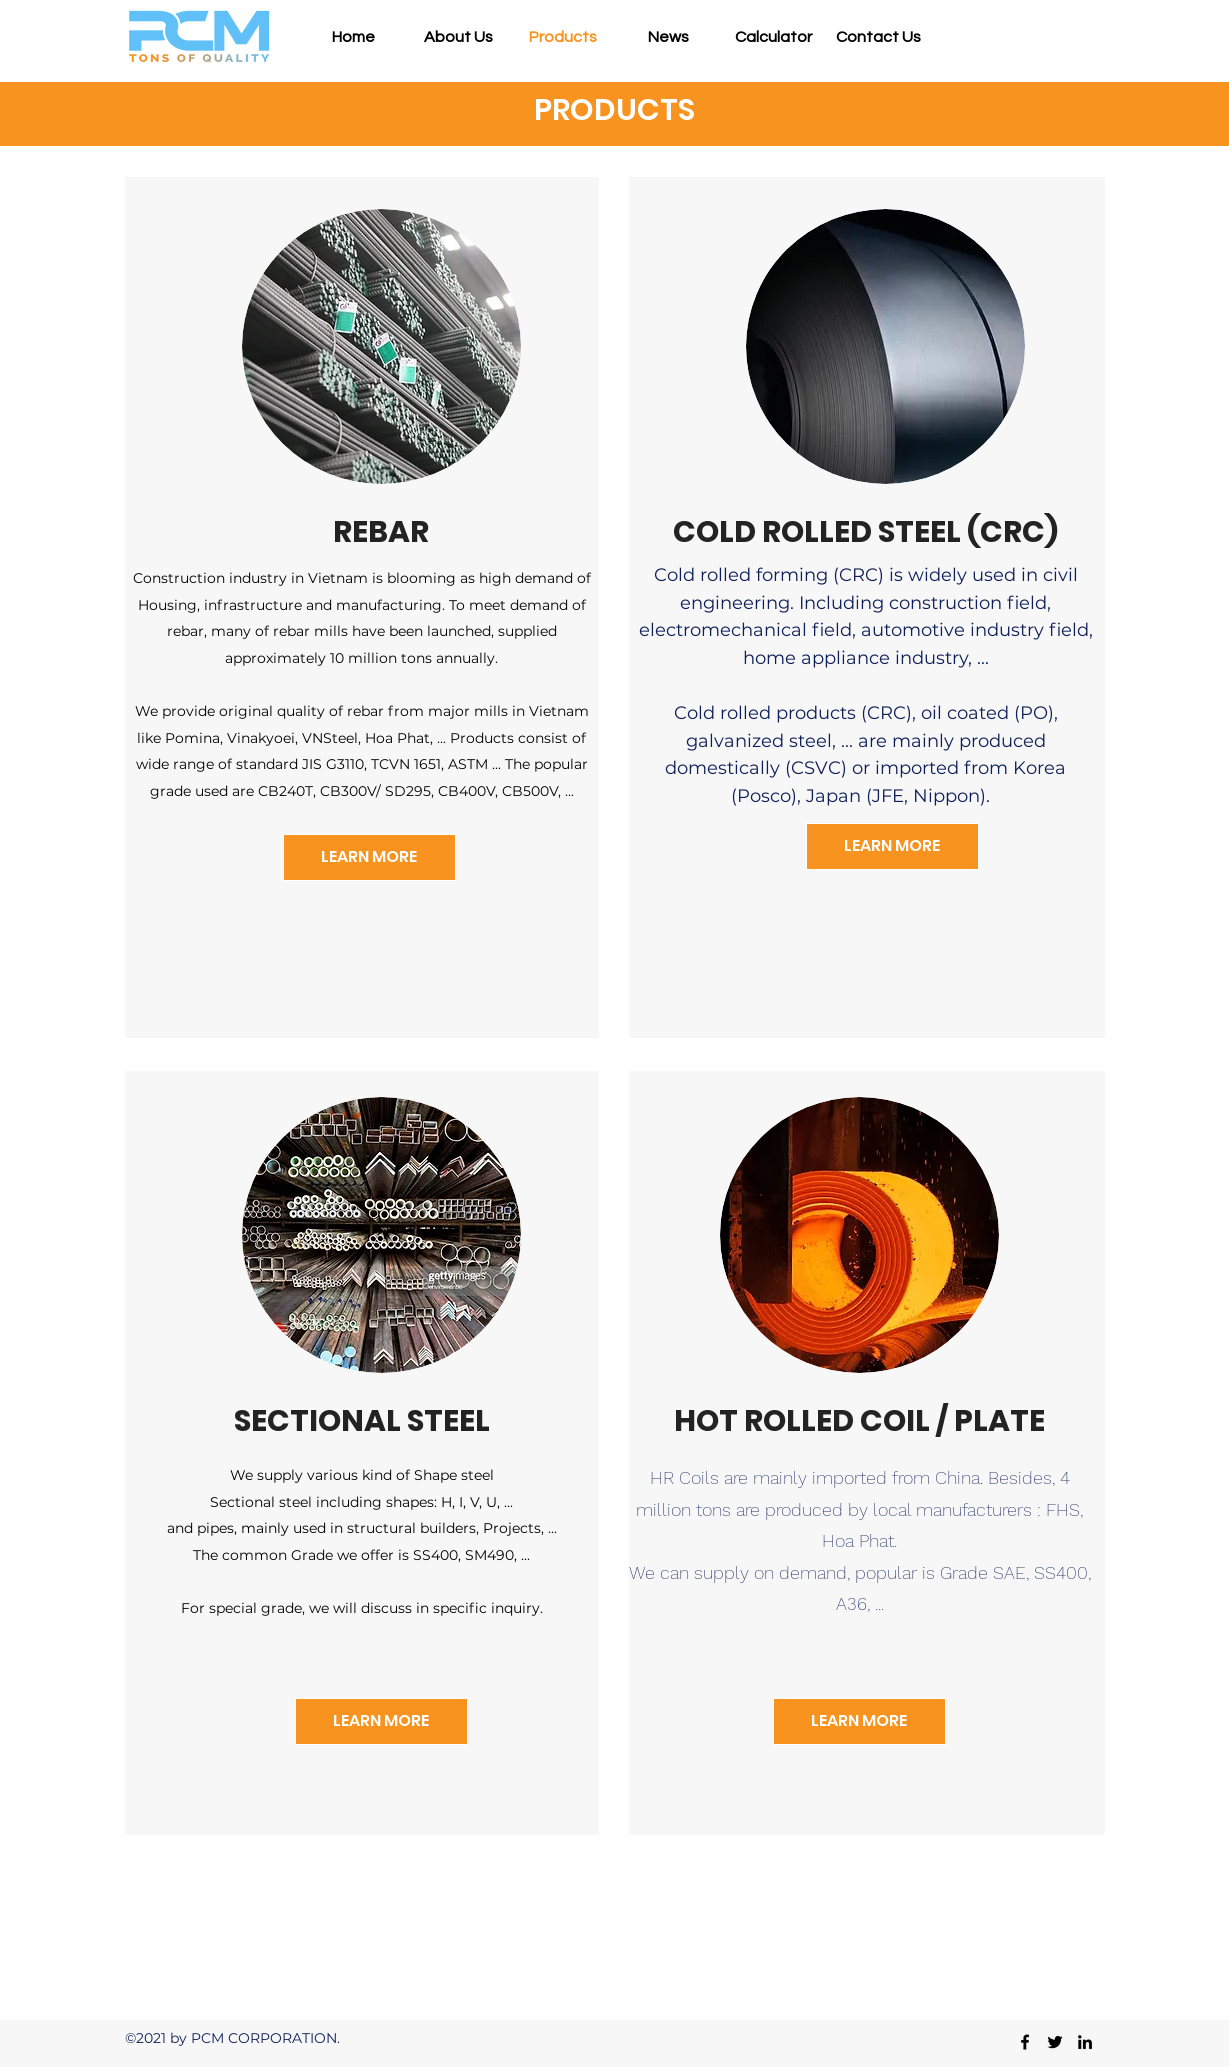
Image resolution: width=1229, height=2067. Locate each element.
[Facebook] (1025, 2042)
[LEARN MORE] (369, 857)
